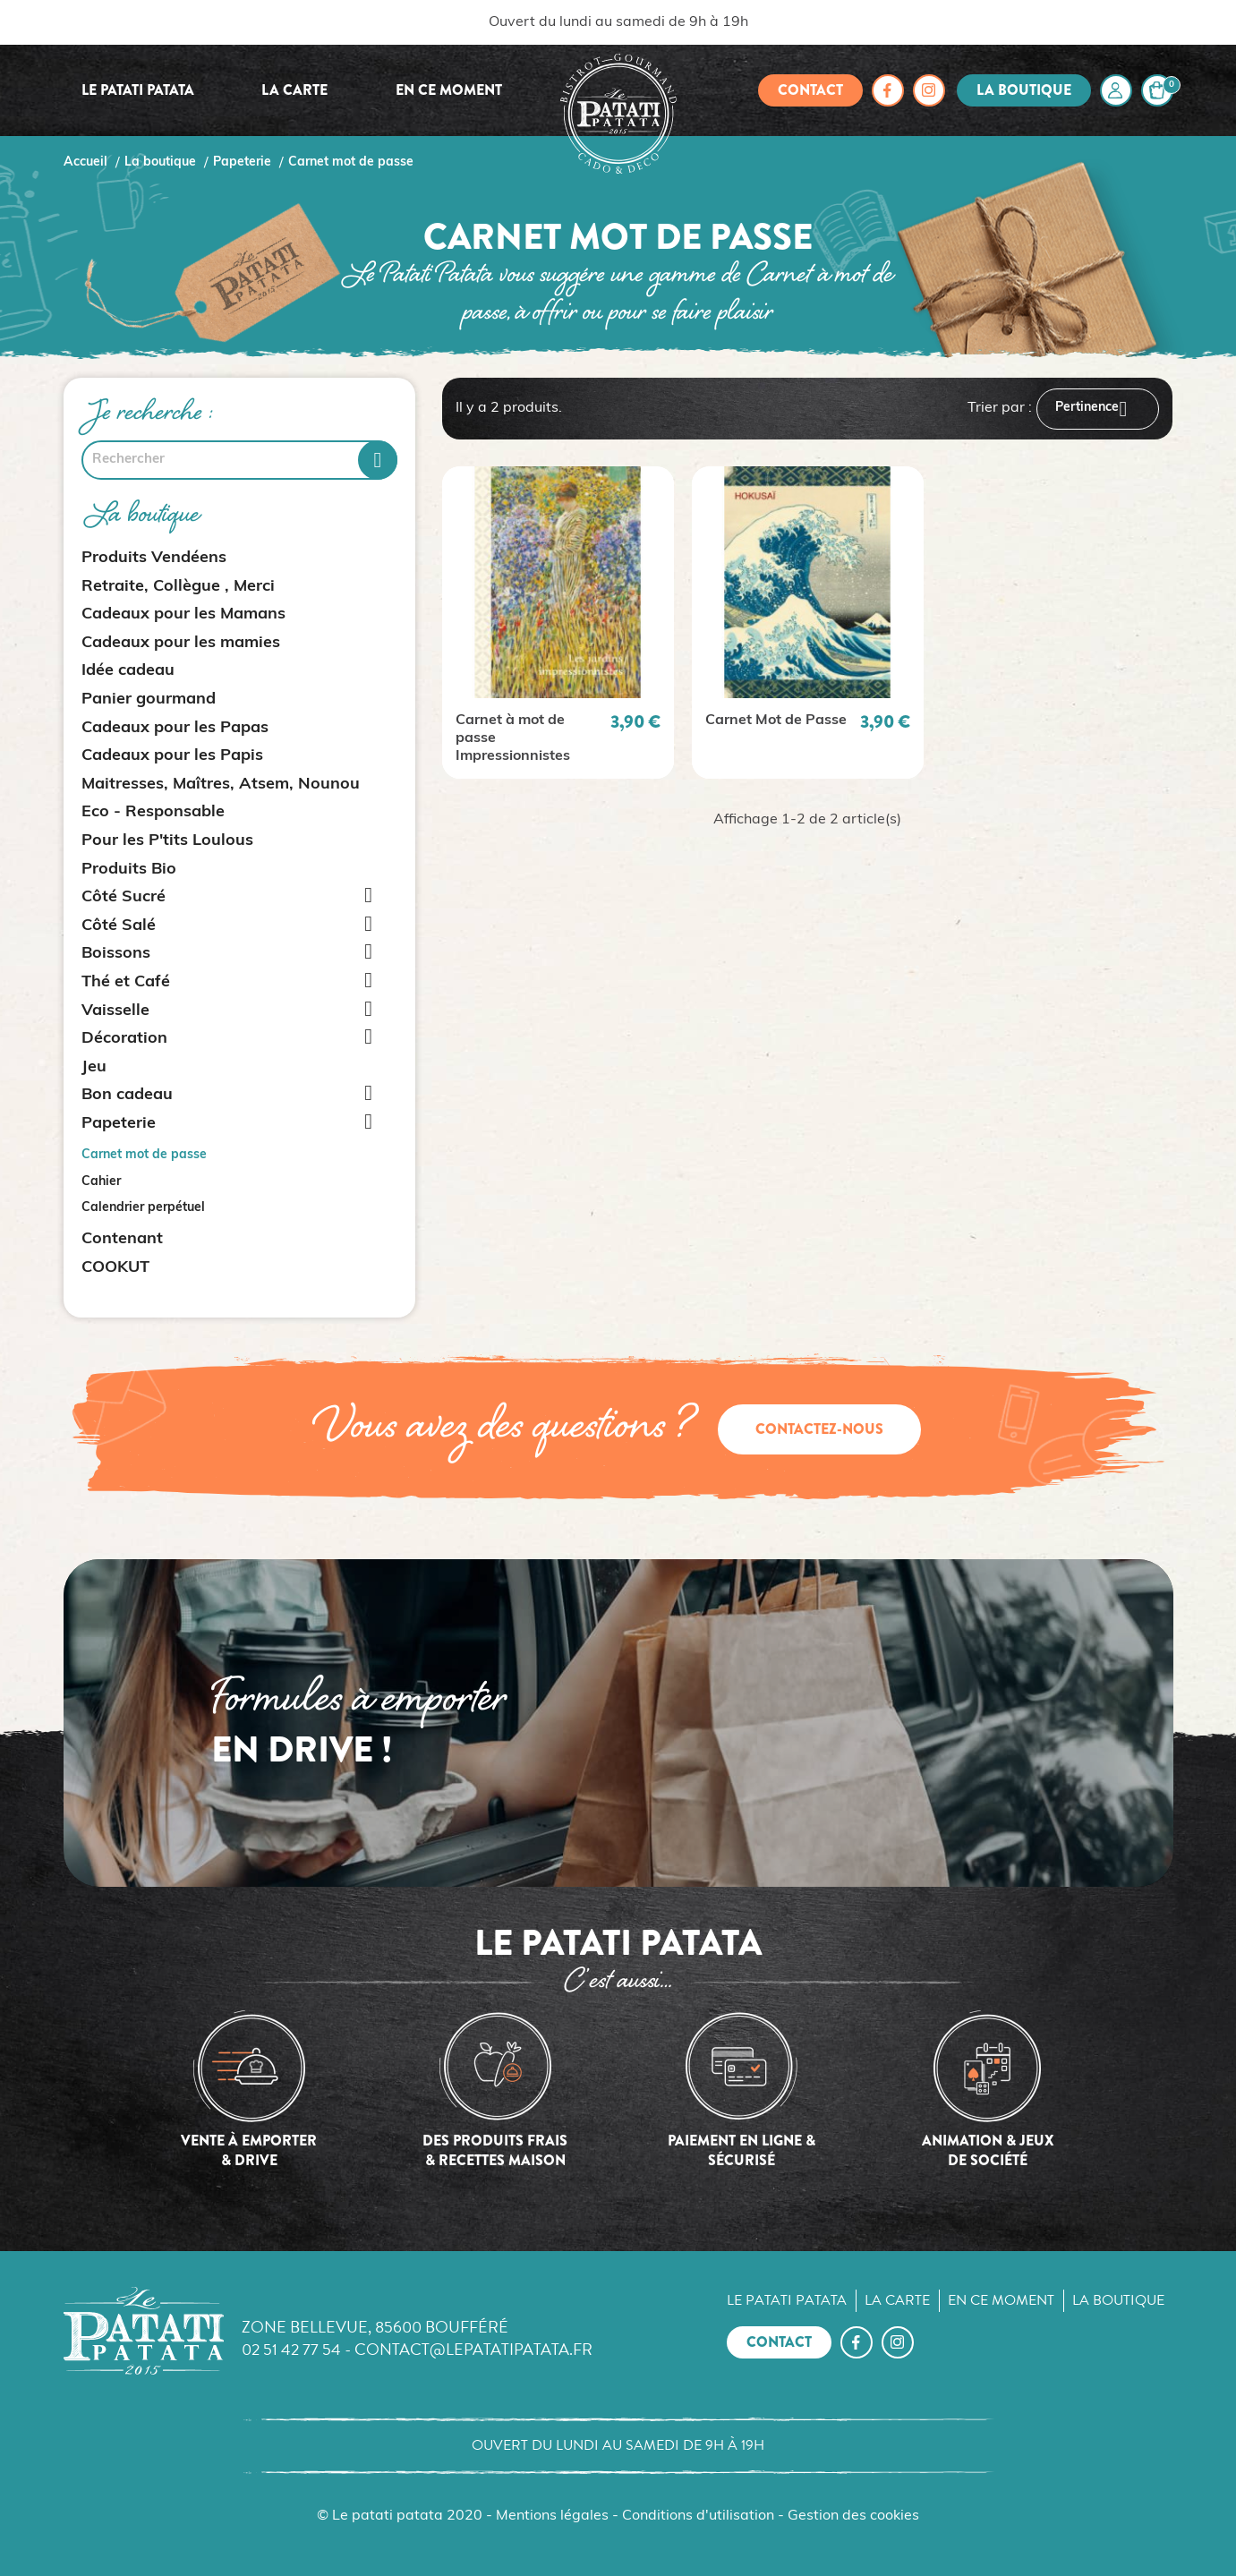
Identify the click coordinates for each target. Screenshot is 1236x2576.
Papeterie (118, 1123)
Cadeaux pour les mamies (180, 643)
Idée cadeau (128, 670)
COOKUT (115, 1267)
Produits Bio (128, 869)
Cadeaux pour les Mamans (183, 614)
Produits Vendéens (153, 558)
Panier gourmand (148, 699)
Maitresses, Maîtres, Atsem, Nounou (220, 784)
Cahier (101, 1182)
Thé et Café (125, 982)
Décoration (124, 1038)
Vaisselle (115, 1010)
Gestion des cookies (853, 2516)
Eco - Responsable (153, 812)
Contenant (122, 1239)
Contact (810, 90)
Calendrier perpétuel (143, 1208)
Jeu (94, 1067)
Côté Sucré (123, 897)
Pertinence (1097, 409)
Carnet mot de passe (144, 1155)
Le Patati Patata (137, 90)
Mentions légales (552, 2516)
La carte (294, 90)
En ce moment (449, 90)
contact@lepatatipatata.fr (473, 2349)
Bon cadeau (127, 1095)
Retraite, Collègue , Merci (178, 586)
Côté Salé (118, 925)
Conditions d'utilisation (698, 2516)
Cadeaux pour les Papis (172, 755)
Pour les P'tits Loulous (167, 840)
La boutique (1023, 90)
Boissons (115, 953)
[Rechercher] (239, 460)
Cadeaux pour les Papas (175, 728)
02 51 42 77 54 (291, 2349)
